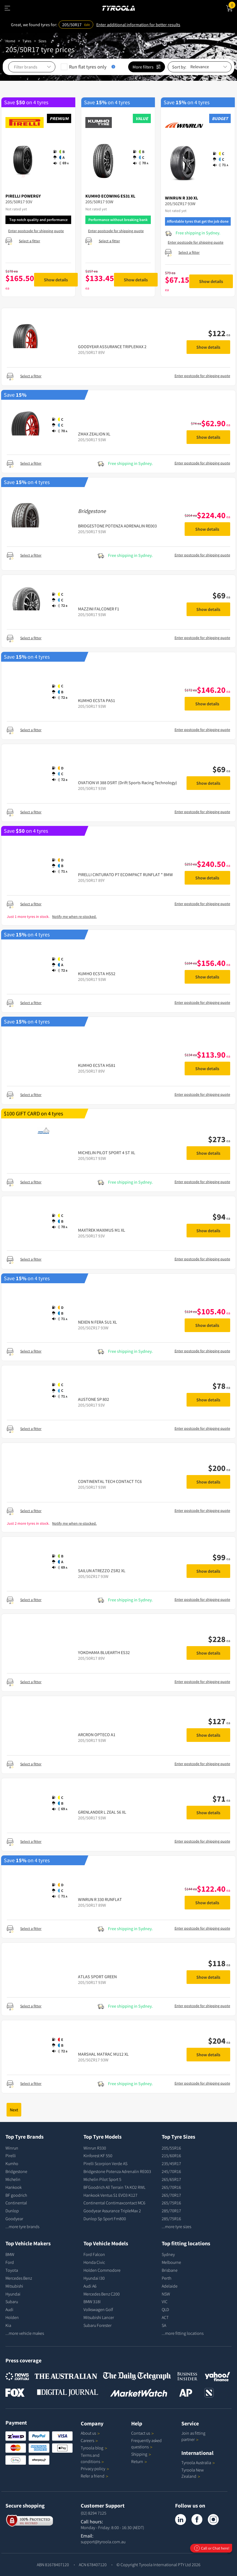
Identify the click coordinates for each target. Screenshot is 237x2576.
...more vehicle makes (24, 2333)
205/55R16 (171, 2148)
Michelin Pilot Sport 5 (102, 2179)
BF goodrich (16, 2195)
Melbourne (171, 2262)
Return (137, 2461)
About (90, 2433)
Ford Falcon (94, 2254)
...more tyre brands (22, 2226)
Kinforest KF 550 (97, 2155)
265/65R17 (171, 2179)
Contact (142, 2433)
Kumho (11, 2163)
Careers (87, 2440)
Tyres (26, 40)
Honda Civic (94, 2262)
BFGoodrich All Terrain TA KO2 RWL (114, 2187)
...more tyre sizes (176, 2226)
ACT (165, 2317)
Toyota (11, 2270)
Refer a (94, 2476)
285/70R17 (171, 2210)
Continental (16, 2202)
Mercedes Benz (18, 2278)
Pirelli (10, 2155)
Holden (12, 2317)
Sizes (42, 40)
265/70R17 (171, 2195)
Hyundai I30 (94, 2278)
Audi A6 (90, 2286)
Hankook (13, 2187)
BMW (9, 2254)
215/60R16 (171, 2155)
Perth (166, 2278)
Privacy (95, 2468)
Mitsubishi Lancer (98, 2317)
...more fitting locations (182, 2333)
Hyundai (12, 2294)
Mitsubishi (14, 2286)
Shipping (139, 2454)
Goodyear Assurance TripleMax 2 (112, 2210)
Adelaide (170, 2286)
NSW (166, 2294)
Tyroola (94, 2447)
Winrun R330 (94, 2148)
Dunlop (12, 2210)
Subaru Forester (97, 2325)
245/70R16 (171, 2171)
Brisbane (170, 2270)
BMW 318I (92, 2301)
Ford (9, 2262)
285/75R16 (171, 2218)
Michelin (12, 2179)
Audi (9, 2309)
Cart (233, 4)
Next (14, 2109)
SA (164, 2325)
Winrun (11, 2148)
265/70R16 (171, 2187)
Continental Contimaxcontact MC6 (114, 2202)
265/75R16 (171, 2202)
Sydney (168, 2254)
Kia (8, 2325)
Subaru (11, 2301)
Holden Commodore (102, 2270)
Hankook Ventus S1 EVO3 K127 (110, 2195)
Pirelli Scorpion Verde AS (105, 2163)
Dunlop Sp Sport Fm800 (104, 2218)
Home (10, 40)
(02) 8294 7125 (93, 2513)
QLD (165, 2309)
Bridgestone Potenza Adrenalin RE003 (117, 2171)
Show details (56, 279)
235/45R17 (171, 2163)
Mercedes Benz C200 (101, 2294)
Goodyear (14, 2218)
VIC (164, 2301)
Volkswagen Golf (98, 2309)
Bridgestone (16, 2171)
